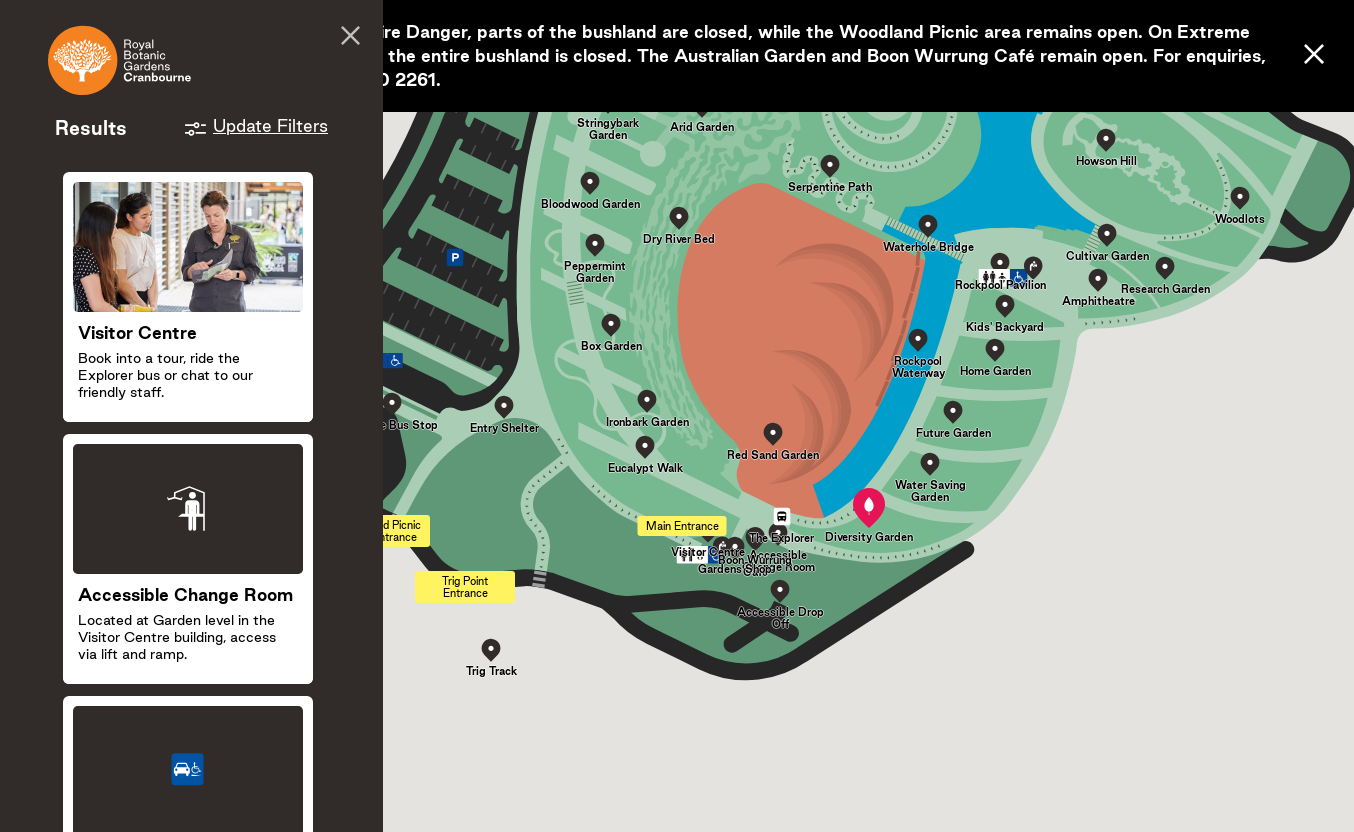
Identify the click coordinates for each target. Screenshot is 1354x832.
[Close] (1314, 55)
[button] (869, 508)
